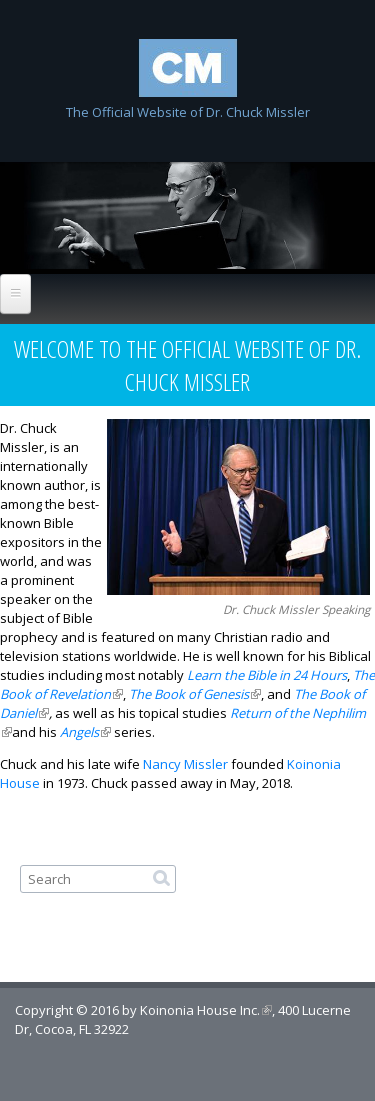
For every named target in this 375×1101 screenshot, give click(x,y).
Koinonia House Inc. (206, 1010)
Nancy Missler (185, 764)
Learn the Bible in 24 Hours (267, 675)
